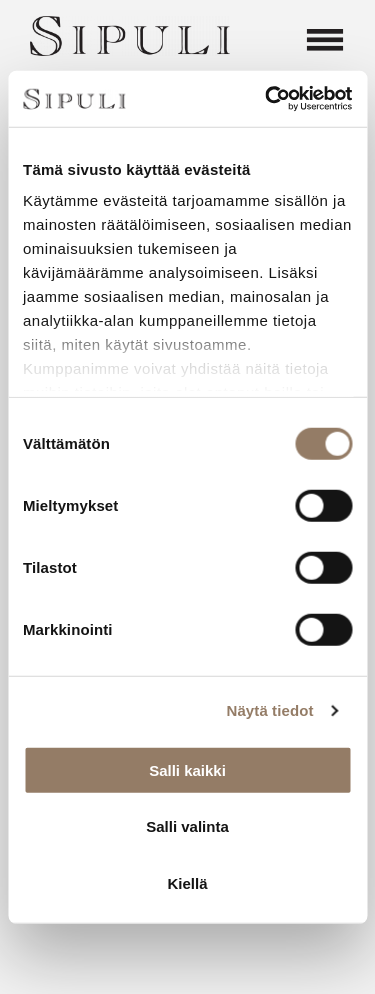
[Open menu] (325, 40)
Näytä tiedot (270, 710)
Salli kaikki (187, 769)
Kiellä (187, 882)
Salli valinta (187, 826)
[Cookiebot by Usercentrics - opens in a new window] (267, 99)
